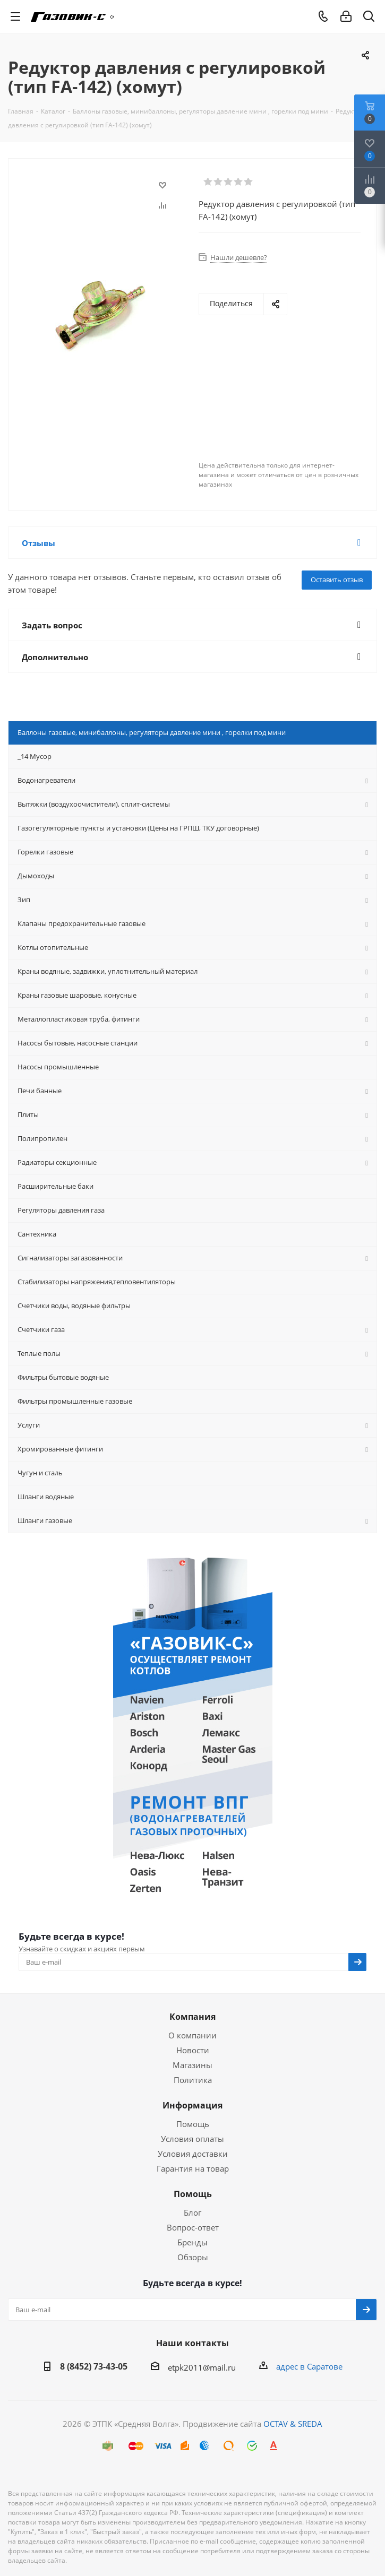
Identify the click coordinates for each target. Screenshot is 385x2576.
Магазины (192, 2065)
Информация (192, 2105)
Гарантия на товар (193, 2168)
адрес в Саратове (309, 2366)
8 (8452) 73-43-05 (93, 2366)
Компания (192, 2016)
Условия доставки (193, 2153)
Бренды (192, 2242)
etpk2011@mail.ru (202, 2367)
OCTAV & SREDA (292, 2423)
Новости (192, 2050)
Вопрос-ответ (193, 2227)
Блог (192, 2212)
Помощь (192, 2124)
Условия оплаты (192, 2138)
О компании (192, 2035)
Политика (193, 2079)
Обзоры (192, 2257)
